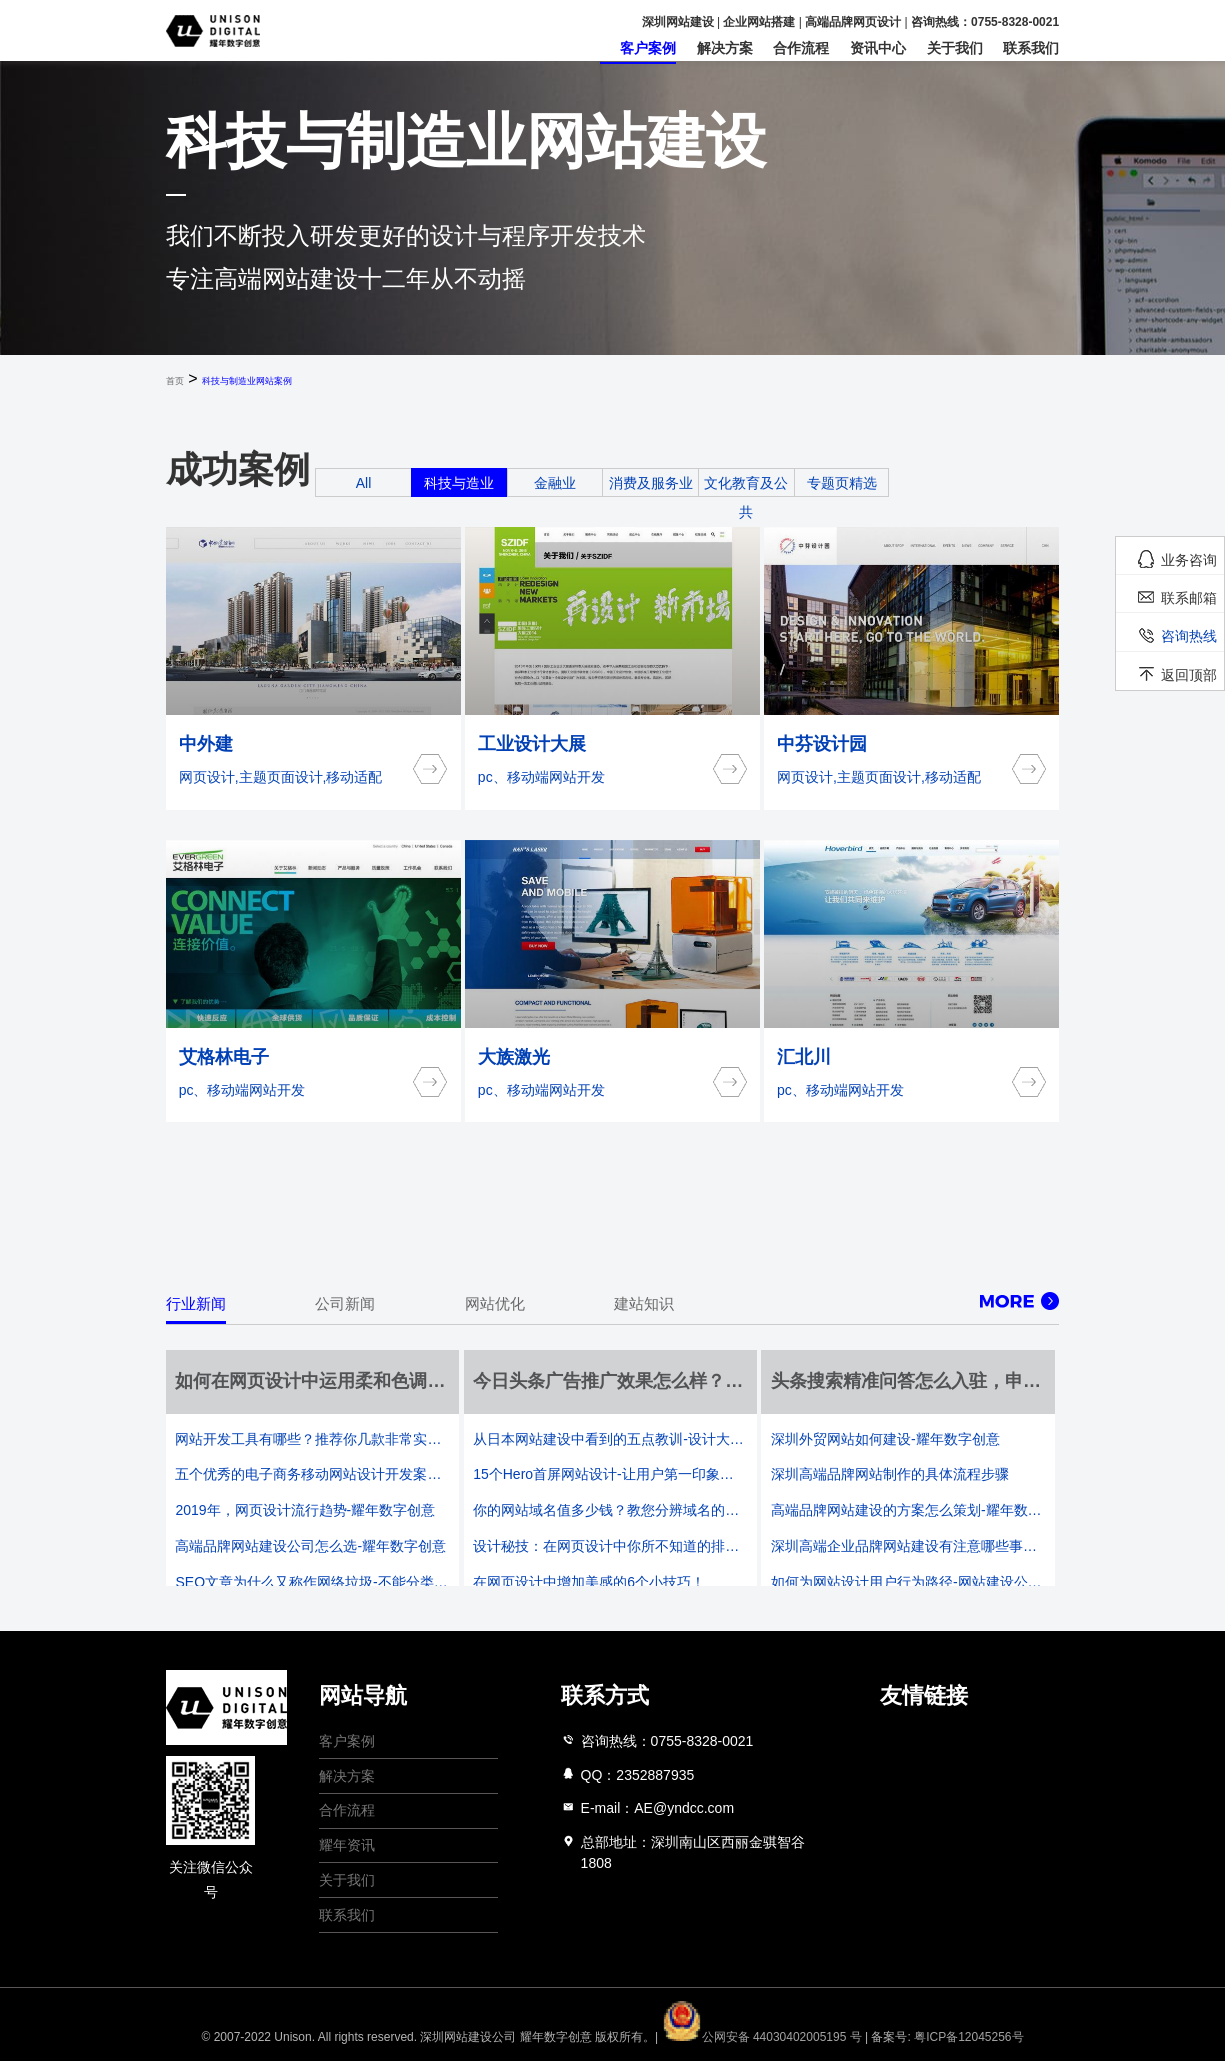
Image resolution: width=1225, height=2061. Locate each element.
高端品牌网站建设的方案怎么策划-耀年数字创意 (908, 1510)
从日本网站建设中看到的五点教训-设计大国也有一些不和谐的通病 (610, 1439)
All (364, 483)
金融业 (555, 483)
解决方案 (725, 48)
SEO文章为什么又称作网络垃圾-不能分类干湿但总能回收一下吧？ (312, 1582)
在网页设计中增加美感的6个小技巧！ (589, 1582)
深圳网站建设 (678, 22)
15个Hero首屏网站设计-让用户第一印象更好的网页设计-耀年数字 (610, 1474)
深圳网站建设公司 (468, 2037)
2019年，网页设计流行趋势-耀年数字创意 (305, 1510)
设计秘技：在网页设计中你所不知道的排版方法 (610, 1546)
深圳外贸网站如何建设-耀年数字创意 (885, 1439)
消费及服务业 (651, 483)
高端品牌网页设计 (853, 22)
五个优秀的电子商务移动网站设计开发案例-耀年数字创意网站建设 (312, 1474)
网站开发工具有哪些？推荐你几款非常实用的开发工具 (312, 1439)
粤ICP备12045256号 (968, 2037)
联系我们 (1031, 48)
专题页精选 (842, 483)
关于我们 (955, 48)
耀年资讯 (347, 1845)
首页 (175, 381)
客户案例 (648, 48)
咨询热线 (1189, 636)
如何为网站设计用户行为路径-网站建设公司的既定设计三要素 (908, 1582)
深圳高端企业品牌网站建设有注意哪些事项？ (908, 1546)
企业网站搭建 (759, 22)
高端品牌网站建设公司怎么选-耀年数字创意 (310, 1546)
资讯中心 (878, 48)
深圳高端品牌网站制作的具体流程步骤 (890, 1474)
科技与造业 (459, 483)
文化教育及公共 (746, 497)
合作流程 (801, 48)
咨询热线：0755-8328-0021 (985, 22)
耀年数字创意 (556, 2037)
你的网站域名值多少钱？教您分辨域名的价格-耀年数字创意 (610, 1510)
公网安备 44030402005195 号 (763, 2037)
